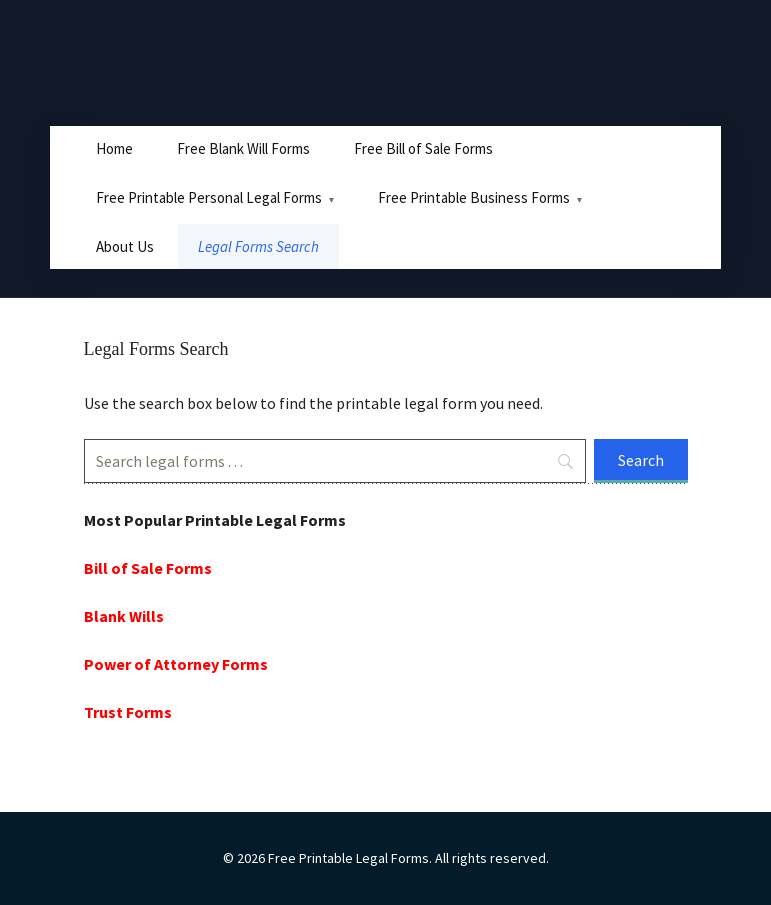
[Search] (335, 461)
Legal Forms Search (258, 246)
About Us (125, 246)
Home (114, 148)
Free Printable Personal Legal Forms (209, 197)
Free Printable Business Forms (474, 197)
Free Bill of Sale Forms (423, 148)
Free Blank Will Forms (243, 148)
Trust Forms (128, 712)
